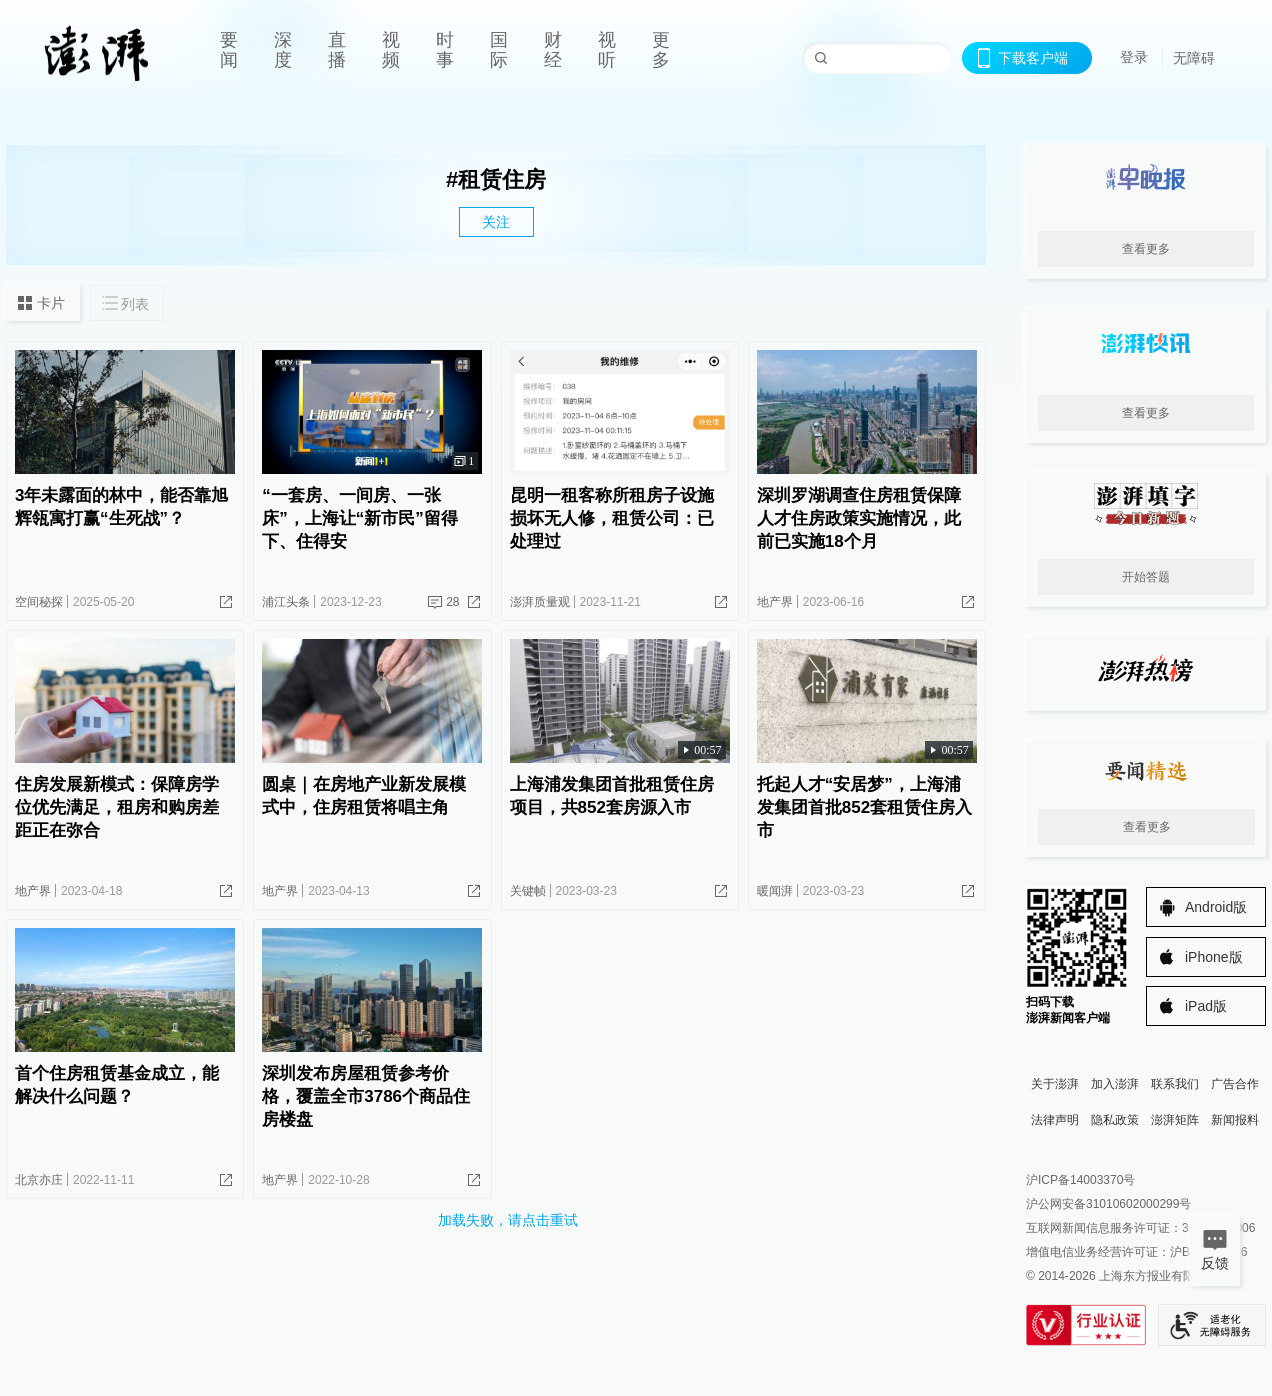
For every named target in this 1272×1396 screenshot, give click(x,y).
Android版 (1216, 907)
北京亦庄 (39, 1180)
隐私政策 (1115, 1120)
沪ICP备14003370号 (1080, 1180)
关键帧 (528, 891)
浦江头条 (286, 602)
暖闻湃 (775, 891)
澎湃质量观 (540, 602)
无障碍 (1194, 58)
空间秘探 (39, 602)
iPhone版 (1214, 957)
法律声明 (1055, 1120)
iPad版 (1206, 1006)
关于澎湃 (1055, 1084)
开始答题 (1146, 577)
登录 (1134, 57)
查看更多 (1146, 249)
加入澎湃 (1115, 1084)
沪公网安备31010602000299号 (1108, 1204)
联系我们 (1175, 1084)
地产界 (775, 602)
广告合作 (1235, 1084)
